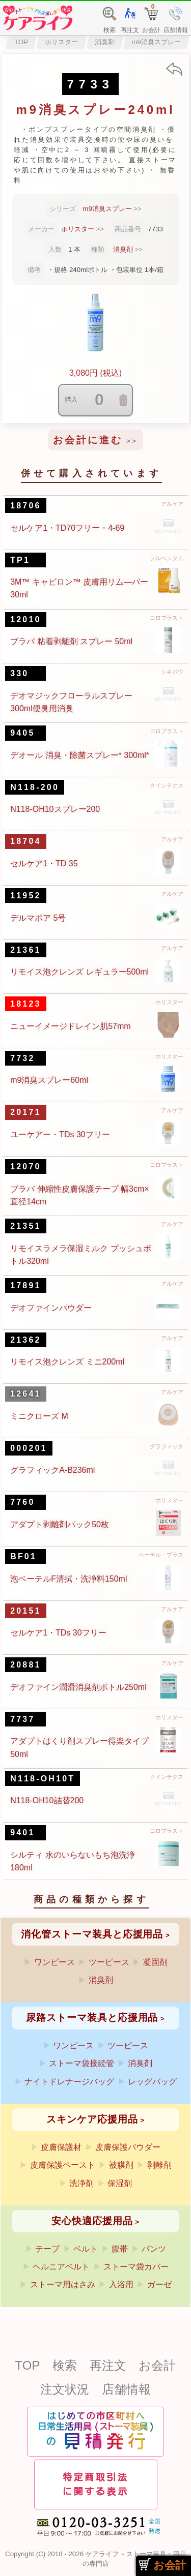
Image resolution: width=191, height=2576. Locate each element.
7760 (22, 1502)
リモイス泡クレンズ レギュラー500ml (79, 971)
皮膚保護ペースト (62, 2165)
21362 (25, 1340)
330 (19, 673)
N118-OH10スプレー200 (55, 809)
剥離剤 (159, 2165)
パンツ (154, 2249)
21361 (25, 950)
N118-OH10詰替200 (47, 1800)
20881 (25, 1664)
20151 (25, 1611)
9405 (22, 733)
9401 (22, 1832)
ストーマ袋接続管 (81, 2063)
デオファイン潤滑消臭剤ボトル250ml (78, 1687)
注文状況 (64, 2389)
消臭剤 (105, 42)
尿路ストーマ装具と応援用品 (92, 2017)
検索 (64, 2365)
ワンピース (54, 1962)
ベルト (85, 2249)
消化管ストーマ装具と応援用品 (92, 1934)
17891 (25, 1285)
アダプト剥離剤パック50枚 (59, 1524)
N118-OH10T (42, 1778)
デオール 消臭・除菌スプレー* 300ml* (79, 755)
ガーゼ (159, 2284)
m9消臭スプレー (156, 42)
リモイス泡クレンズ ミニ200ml (67, 1361)
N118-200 (34, 787)
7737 (22, 1719)
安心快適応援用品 (91, 2221)
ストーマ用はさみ (62, 2284)
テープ (47, 2249)
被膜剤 (121, 2165)
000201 (28, 1448)
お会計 (157, 2365)
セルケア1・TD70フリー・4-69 (67, 528)
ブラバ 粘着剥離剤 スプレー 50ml (71, 641)
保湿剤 (119, 2183)
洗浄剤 (81, 2183)
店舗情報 (126, 2389)
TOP (21, 42)
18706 (25, 505)
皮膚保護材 (61, 2147)
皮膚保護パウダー (127, 2147)
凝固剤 (155, 1962)
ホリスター (61, 42)
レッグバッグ (152, 2081)
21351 (25, 1226)
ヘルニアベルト (61, 2266)
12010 (25, 619)
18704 (25, 841)
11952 (25, 895)
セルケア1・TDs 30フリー (58, 1632)
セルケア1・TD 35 (43, 863)
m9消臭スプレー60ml (49, 1080)
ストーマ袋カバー (136, 2266)
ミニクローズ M (39, 1416)
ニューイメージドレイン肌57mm (70, 1026)
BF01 (23, 1556)
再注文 (108, 2365)
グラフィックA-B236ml (52, 1470)
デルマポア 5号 (38, 918)
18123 (25, 1003)
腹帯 (120, 2249)
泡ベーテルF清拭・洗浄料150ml (68, 1578)
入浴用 (121, 2284)
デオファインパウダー (51, 1308)
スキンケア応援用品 (92, 2119)
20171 (25, 1112)
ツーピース (109, 1962)
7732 (22, 1058)
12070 (25, 1166)
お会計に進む (87, 440)
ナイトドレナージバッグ (69, 2081)
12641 (25, 1393)
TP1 (20, 560)
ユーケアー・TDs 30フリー (60, 1134)
